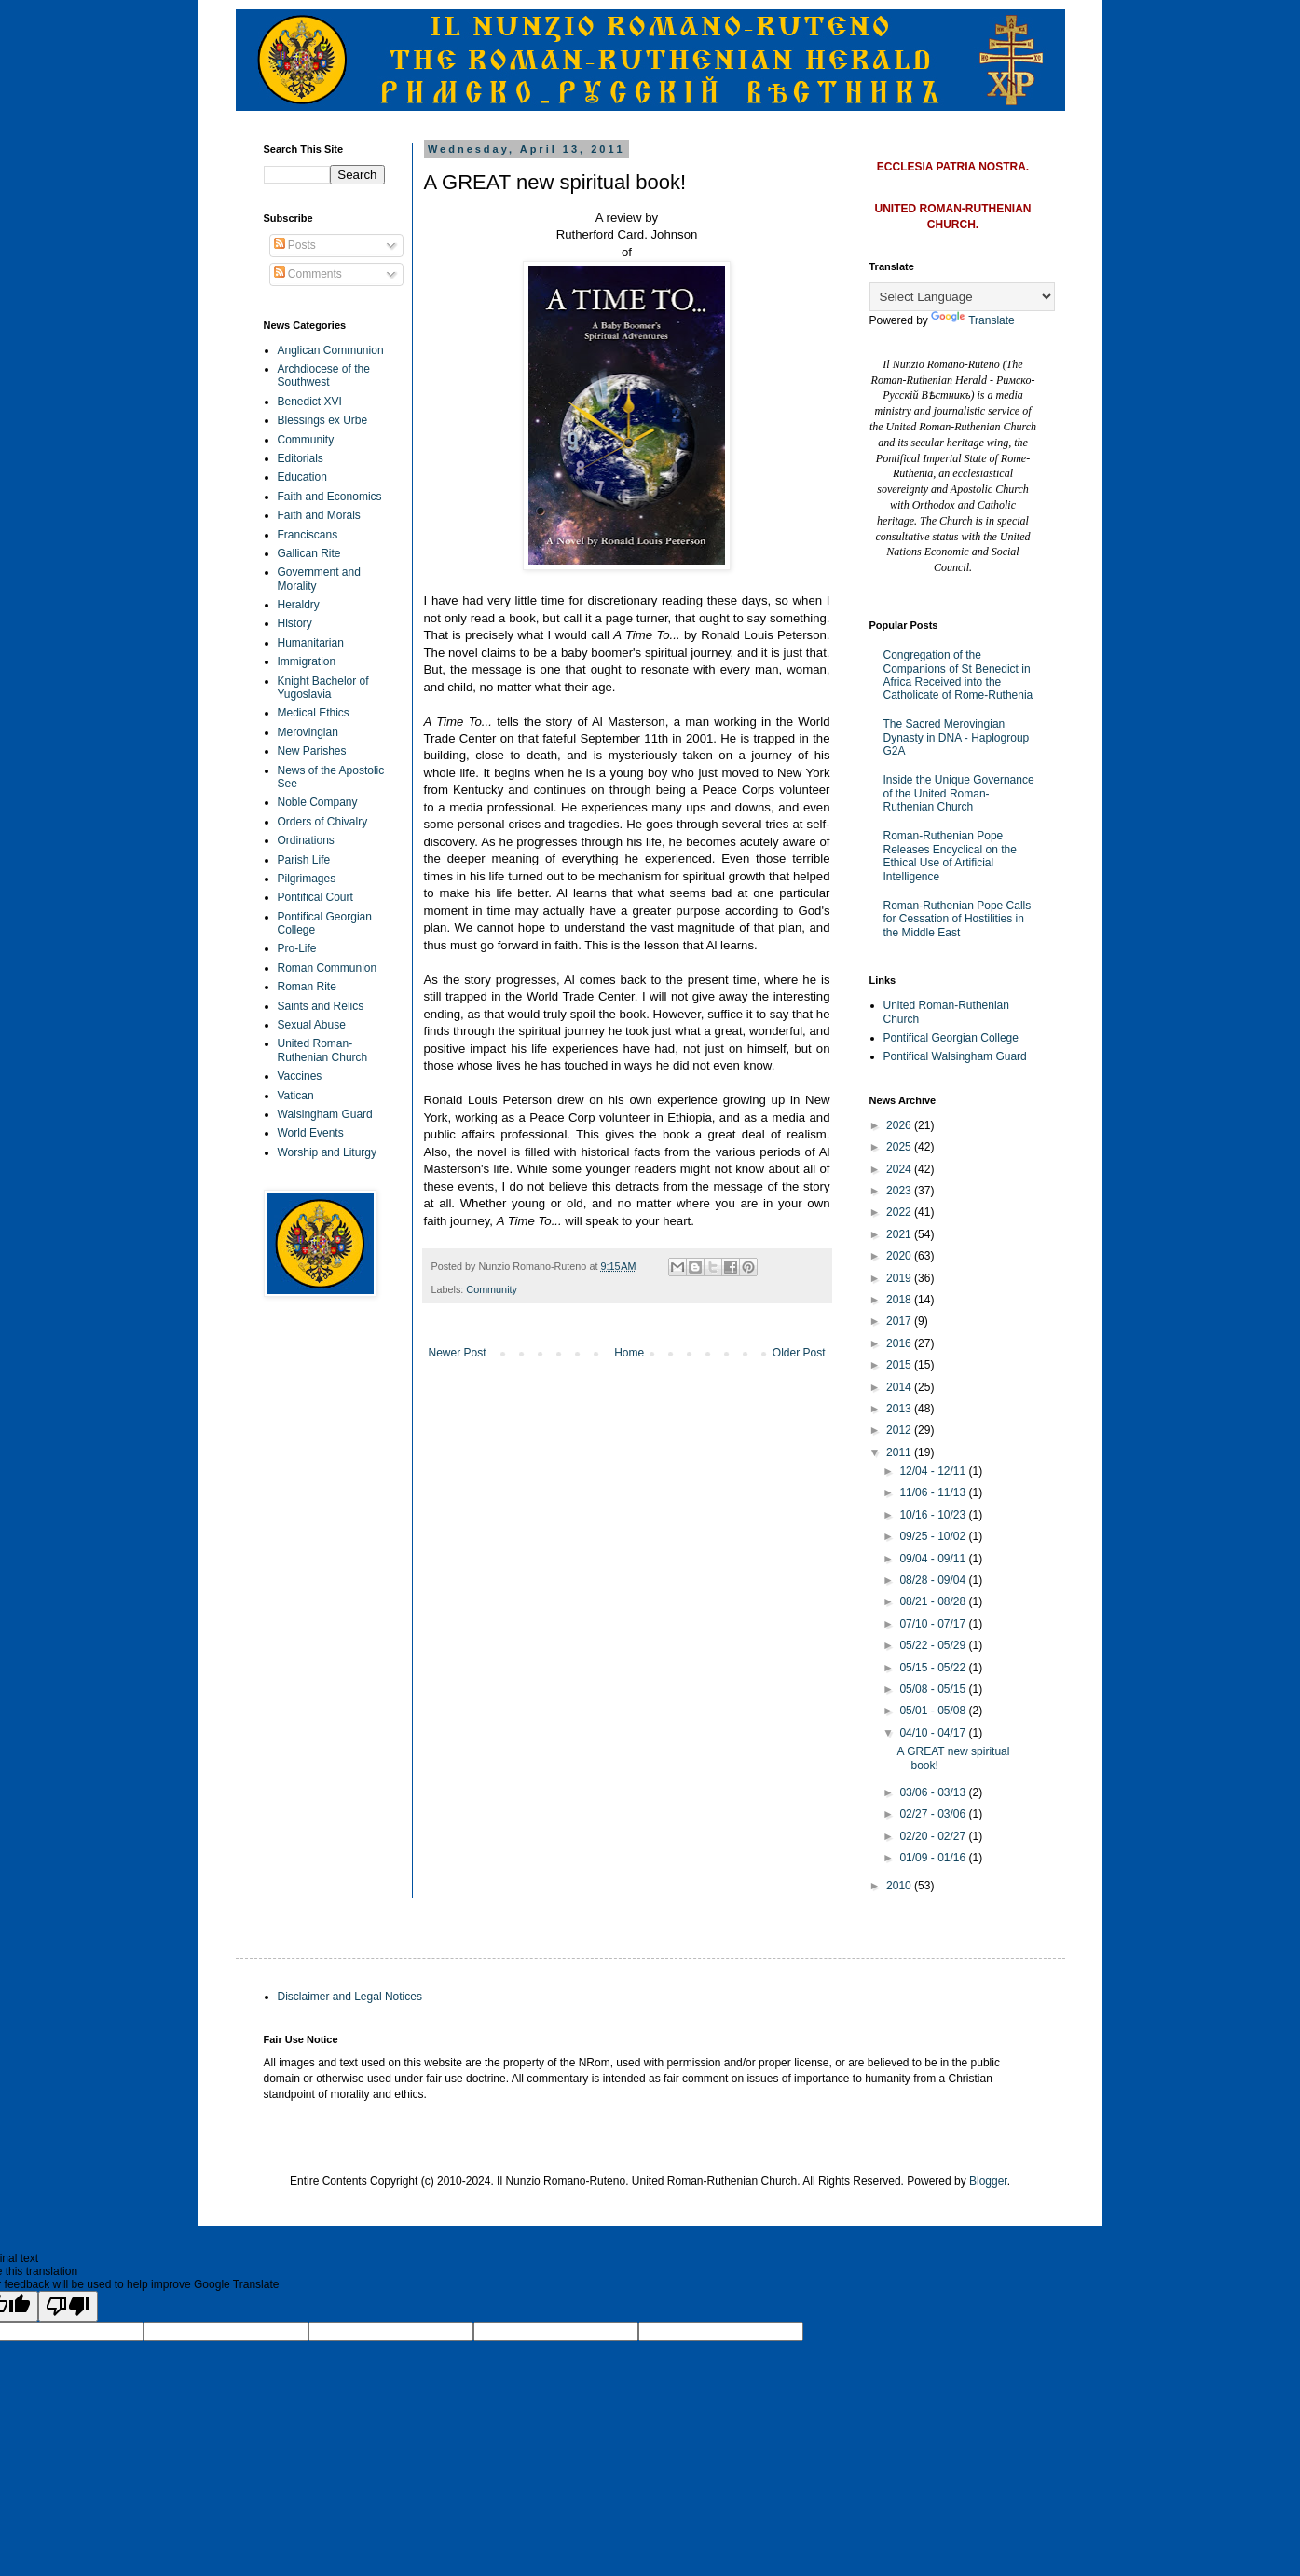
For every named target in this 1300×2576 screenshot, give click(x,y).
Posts (295, 245)
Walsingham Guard (325, 1114)
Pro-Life (297, 948)
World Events (311, 1132)
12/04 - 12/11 (933, 1471)
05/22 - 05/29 (933, 1645)
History (295, 623)
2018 (900, 1299)
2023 (900, 1190)
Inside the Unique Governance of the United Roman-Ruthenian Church (958, 793)
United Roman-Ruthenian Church (323, 1050)
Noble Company (318, 802)
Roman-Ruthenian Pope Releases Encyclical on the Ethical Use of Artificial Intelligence (950, 855)
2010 (900, 1885)
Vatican (296, 1095)
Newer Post (457, 1352)
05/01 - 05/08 (933, 1710)
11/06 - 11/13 (933, 1492)
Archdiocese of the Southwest (324, 375)
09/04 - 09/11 (933, 1558)
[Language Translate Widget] (962, 296)
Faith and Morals (319, 515)
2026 (900, 1125)
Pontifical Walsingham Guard (955, 1056)
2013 (900, 1408)
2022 (900, 1212)
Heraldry (299, 604)
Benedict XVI (310, 401)
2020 (900, 1255)
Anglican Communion (331, 350)
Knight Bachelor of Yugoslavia (323, 688)
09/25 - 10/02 (933, 1536)
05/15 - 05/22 (933, 1667)
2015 (900, 1364)
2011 (900, 1452)
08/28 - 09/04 (933, 1580)
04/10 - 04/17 (933, 1732)
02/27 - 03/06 (933, 1813)
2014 (900, 1387)
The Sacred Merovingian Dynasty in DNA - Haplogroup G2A (956, 737)
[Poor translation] (68, 2306)
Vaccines (300, 1076)
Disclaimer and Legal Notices (350, 1996)
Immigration (307, 661)
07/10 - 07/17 (933, 1623)
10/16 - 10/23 (933, 1514)
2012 (900, 1430)
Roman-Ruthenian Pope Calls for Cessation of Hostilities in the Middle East (957, 919)
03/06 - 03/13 (933, 1792)
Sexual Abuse (312, 1024)
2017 (900, 1321)
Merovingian (308, 732)
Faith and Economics (330, 496)
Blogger (988, 2181)
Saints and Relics (321, 1006)
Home (629, 1352)
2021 (900, 1234)
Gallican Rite (309, 553)
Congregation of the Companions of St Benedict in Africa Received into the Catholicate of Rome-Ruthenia (958, 675)
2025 (900, 1146)
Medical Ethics (313, 712)
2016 (900, 1343)
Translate (973, 320)
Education (302, 477)
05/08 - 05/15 (933, 1689)
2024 (900, 1169)
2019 (900, 1278)
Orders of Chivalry (323, 821)
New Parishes (312, 750)
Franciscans (308, 534)
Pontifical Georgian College (951, 1037)
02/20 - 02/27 (933, 1836)
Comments (308, 273)
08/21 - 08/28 (933, 1601)
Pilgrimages (307, 878)
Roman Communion (327, 968)
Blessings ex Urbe (323, 420)
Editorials (300, 458)
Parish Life (304, 859)
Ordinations (306, 840)
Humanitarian (311, 642)
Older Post (799, 1352)
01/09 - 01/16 (933, 1857)
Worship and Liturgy (327, 1152)
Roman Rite (307, 986)
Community (491, 1289)
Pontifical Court (315, 897)
